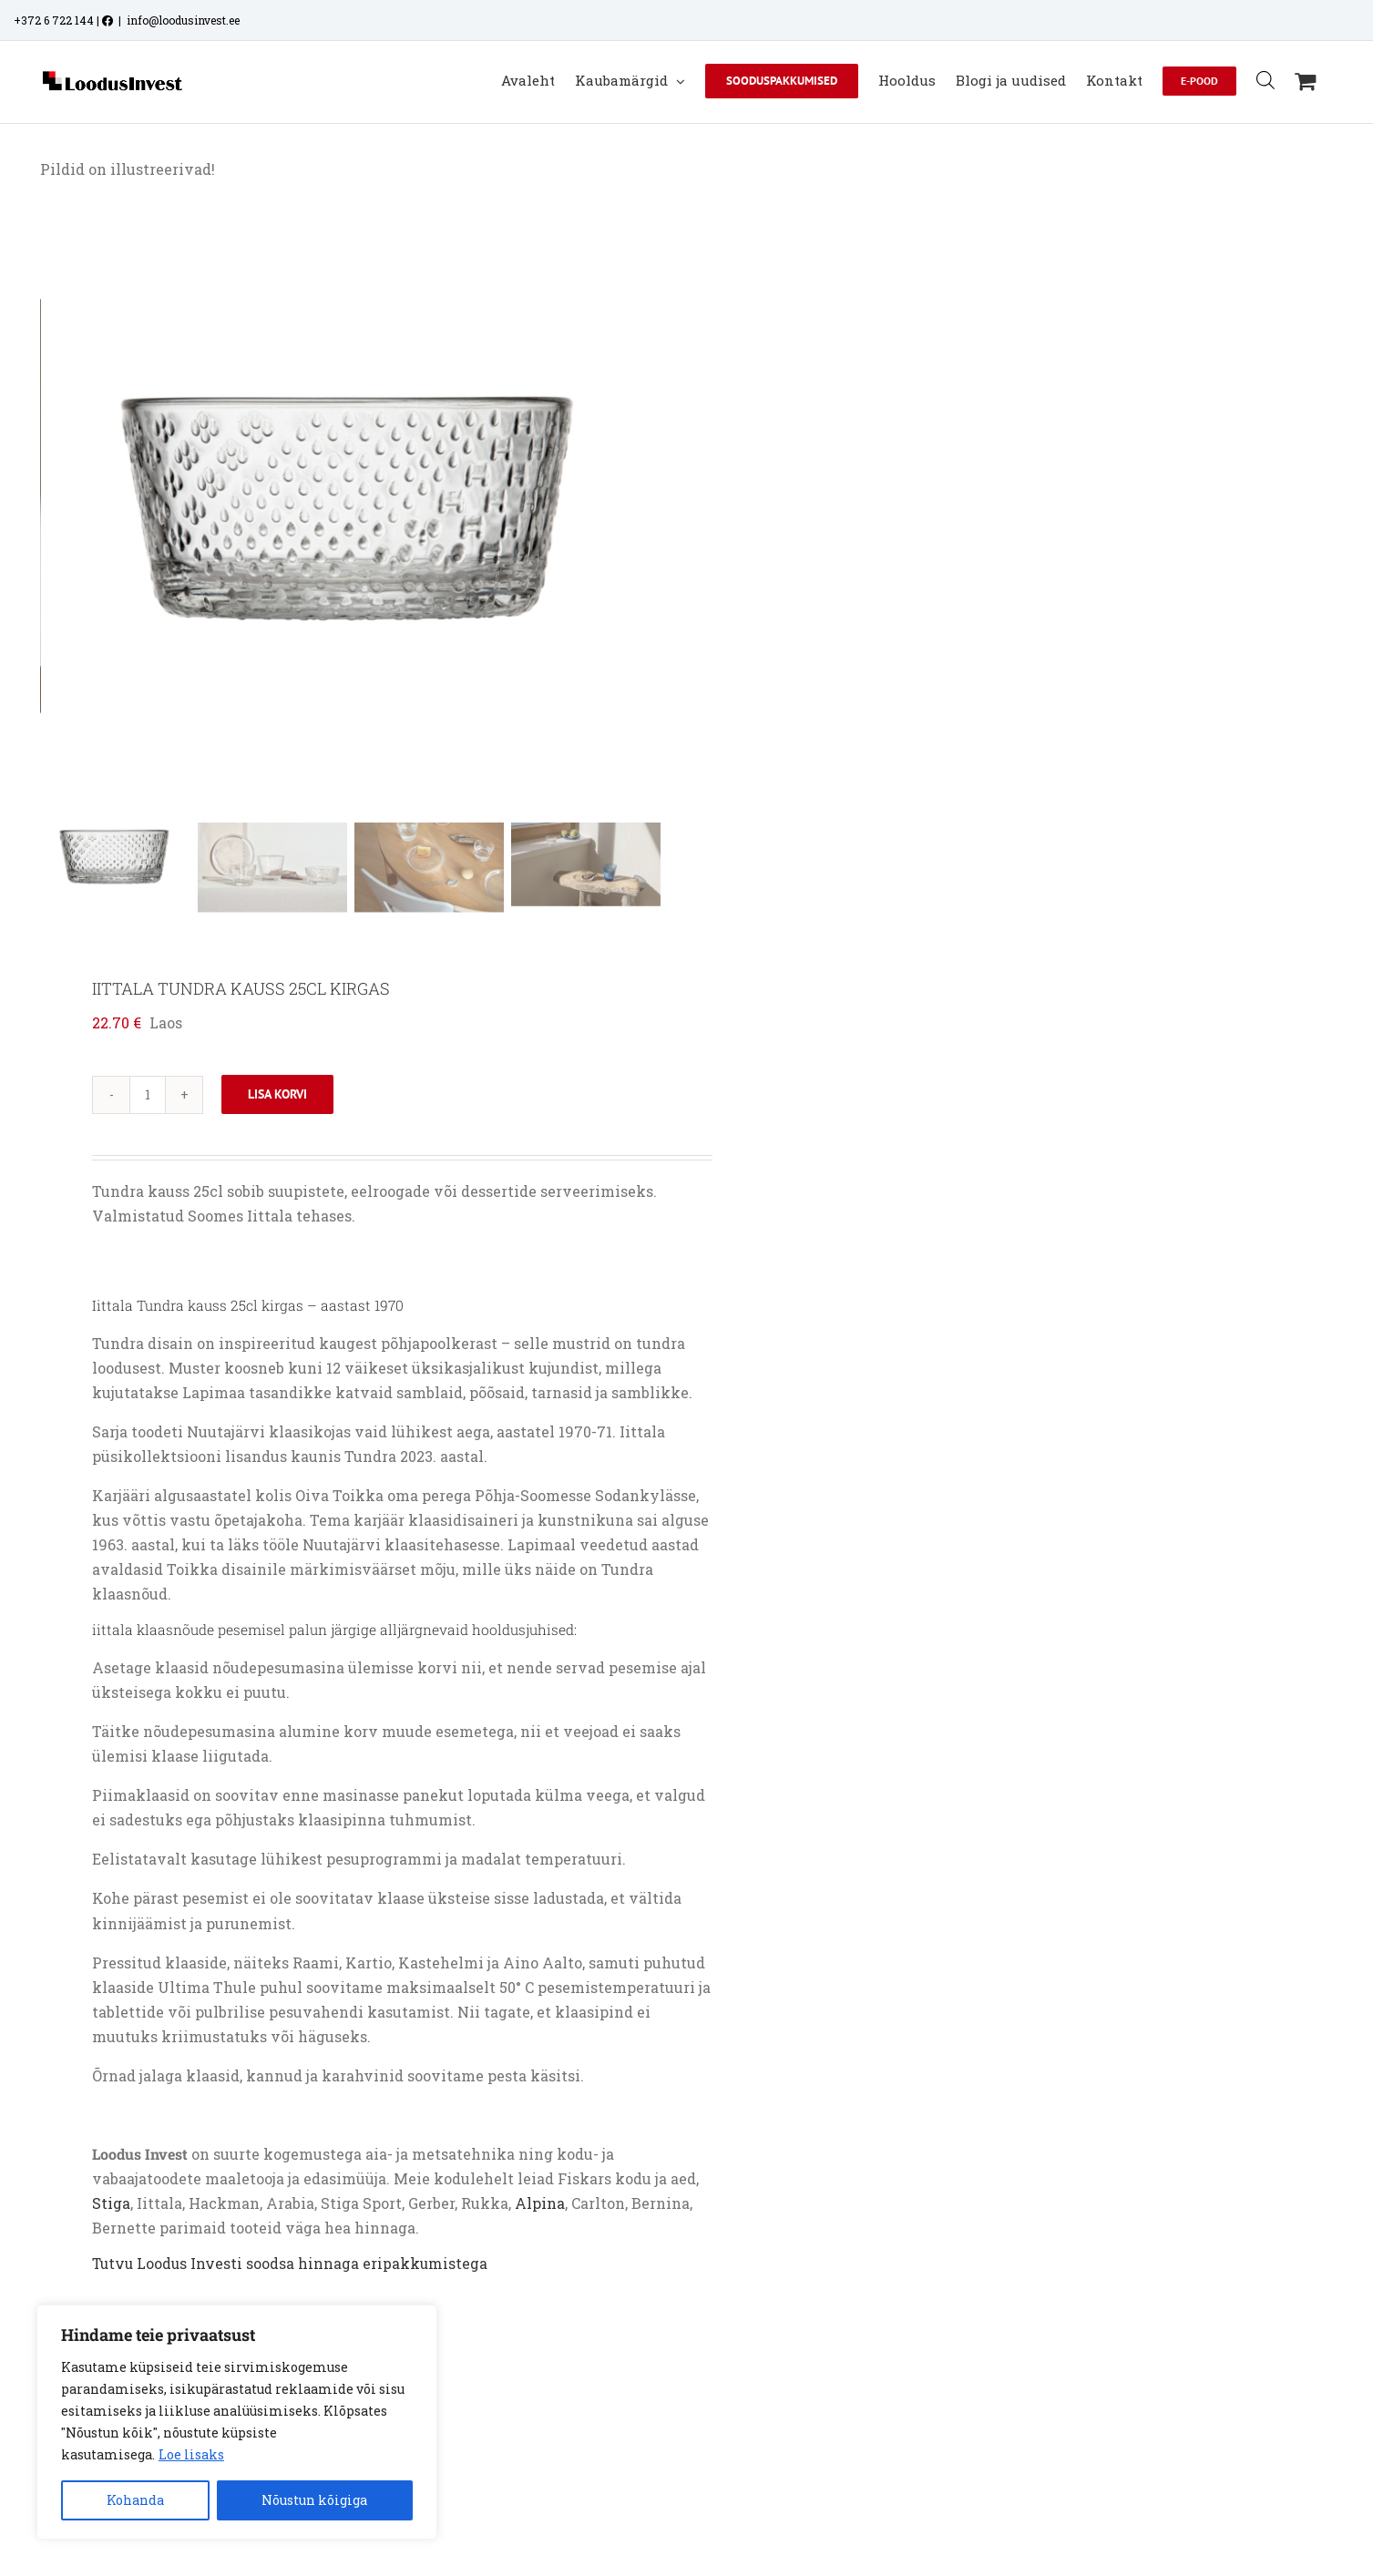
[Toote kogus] (147, 1095)
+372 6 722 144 (54, 20)
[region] (236, 2422)
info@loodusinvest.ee (183, 20)
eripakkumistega (425, 2263)
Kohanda (135, 2500)
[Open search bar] (1265, 79)
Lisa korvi (277, 1094)
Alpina (540, 2203)
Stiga (111, 2203)
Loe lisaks (191, 2454)
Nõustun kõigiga (314, 2500)
